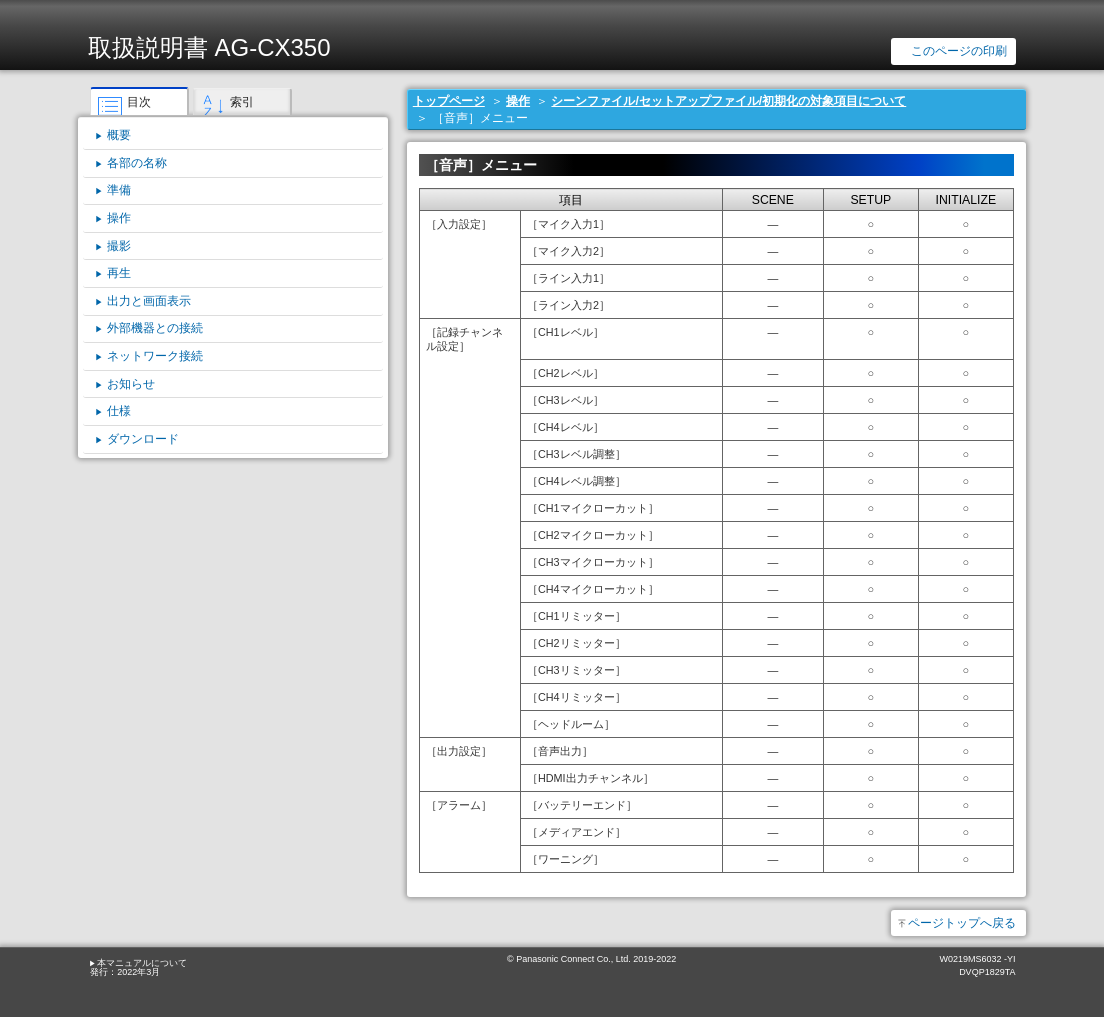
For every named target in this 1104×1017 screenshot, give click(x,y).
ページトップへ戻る (962, 923)
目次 (139, 102)
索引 (242, 102)
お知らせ (131, 384)
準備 (119, 190)
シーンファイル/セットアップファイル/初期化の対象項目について (728, 101)
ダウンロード (143, 439)
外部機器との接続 (155, 328)
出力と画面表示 (149, 301)
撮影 (119, 246)
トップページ (449, 101)
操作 (518, 101)
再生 (119, 273)
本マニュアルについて (142, 963)
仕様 (119, 411)
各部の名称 (137, 163)
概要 (119, 135)
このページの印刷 (959, 51)
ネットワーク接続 (155, 356)
